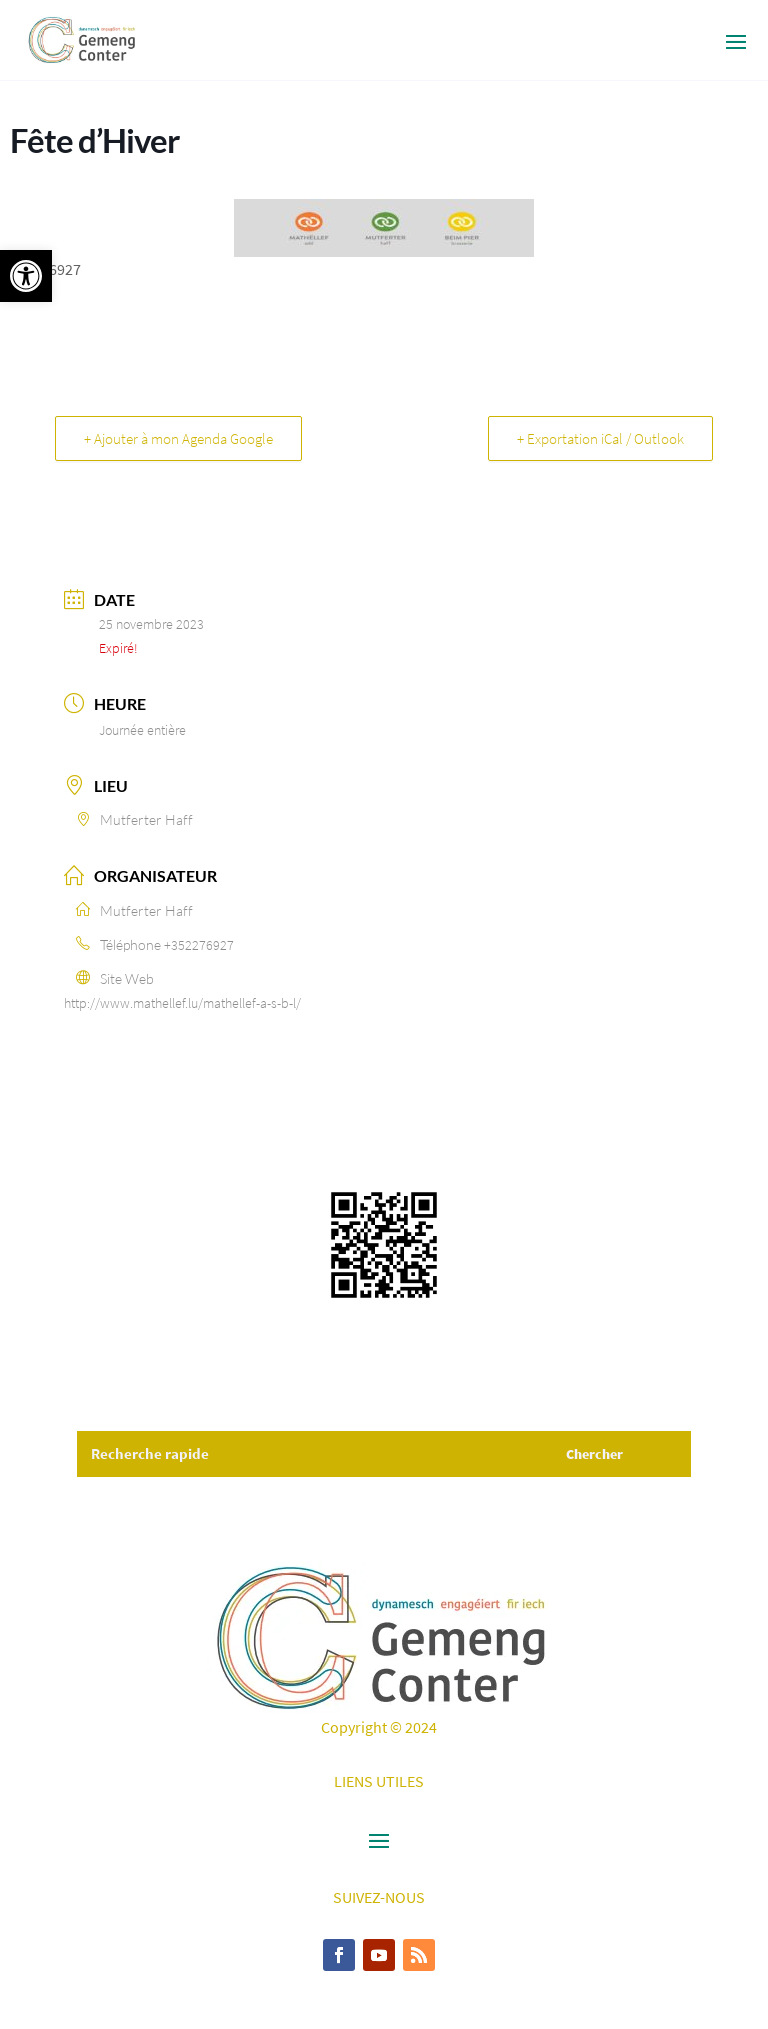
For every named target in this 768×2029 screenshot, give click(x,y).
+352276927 (199, 945)
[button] (26, 276)
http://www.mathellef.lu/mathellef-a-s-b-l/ (182, 1003)
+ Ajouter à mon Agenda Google (178, 438)
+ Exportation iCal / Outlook (600, 438)
